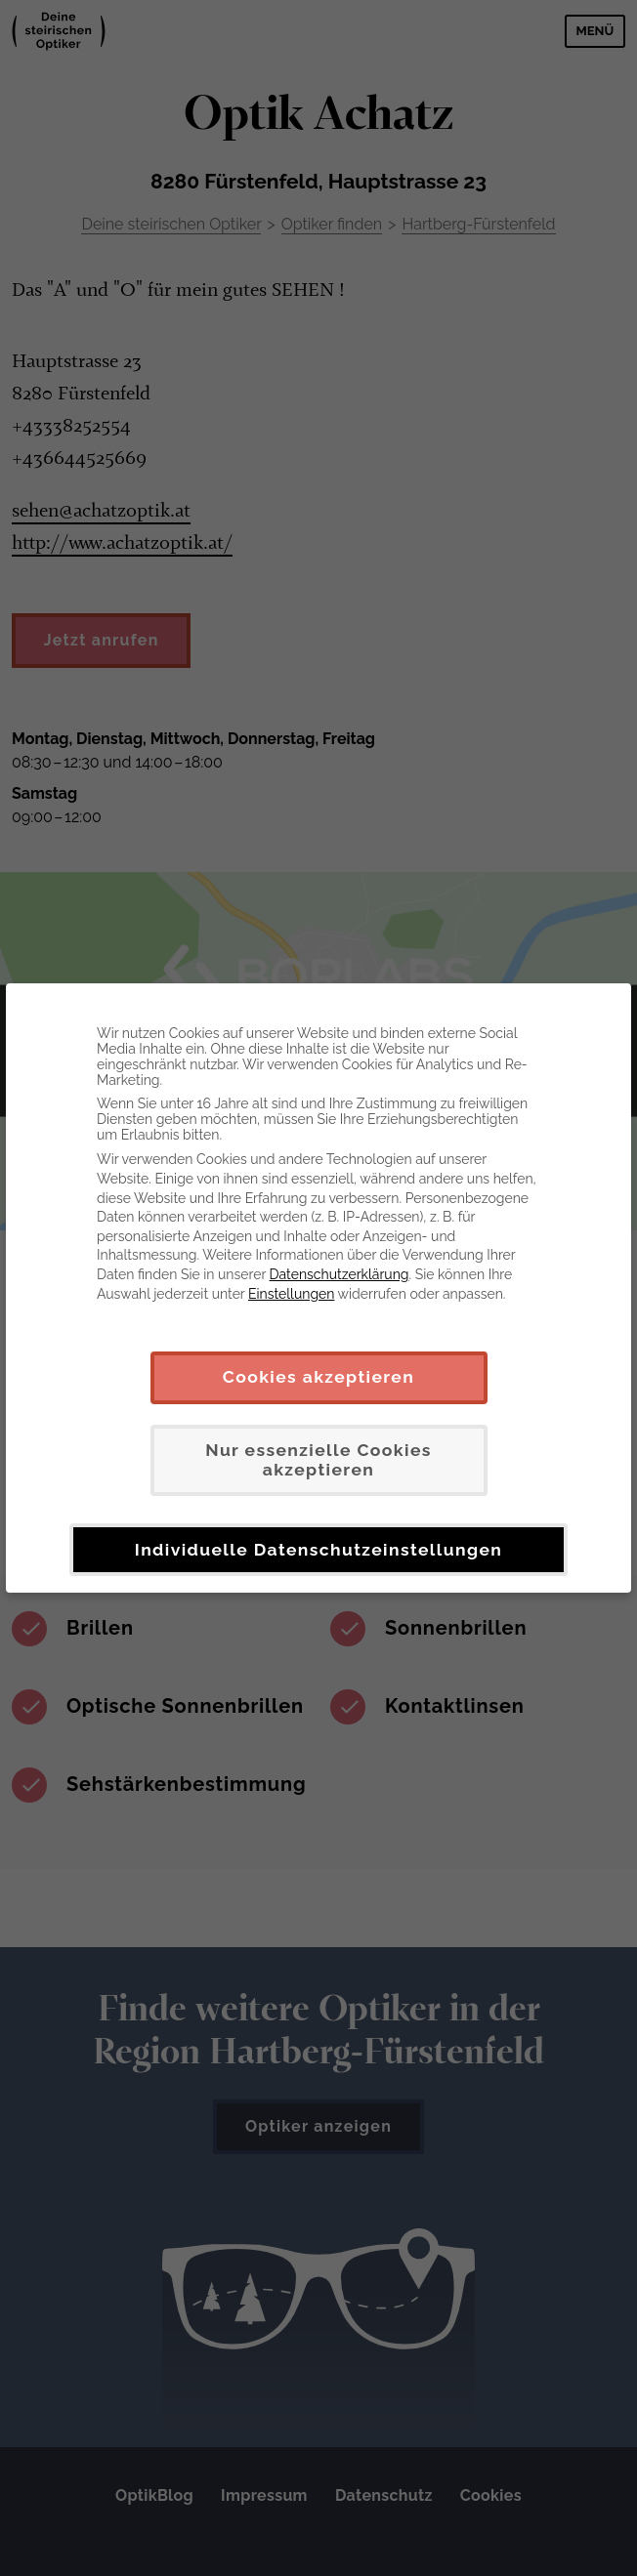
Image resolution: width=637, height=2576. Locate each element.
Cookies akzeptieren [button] (318, 1377)
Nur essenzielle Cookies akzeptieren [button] (318, 1459)
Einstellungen (291, 1294)
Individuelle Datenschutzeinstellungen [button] (319, 1549)
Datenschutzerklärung (339, 1274)
